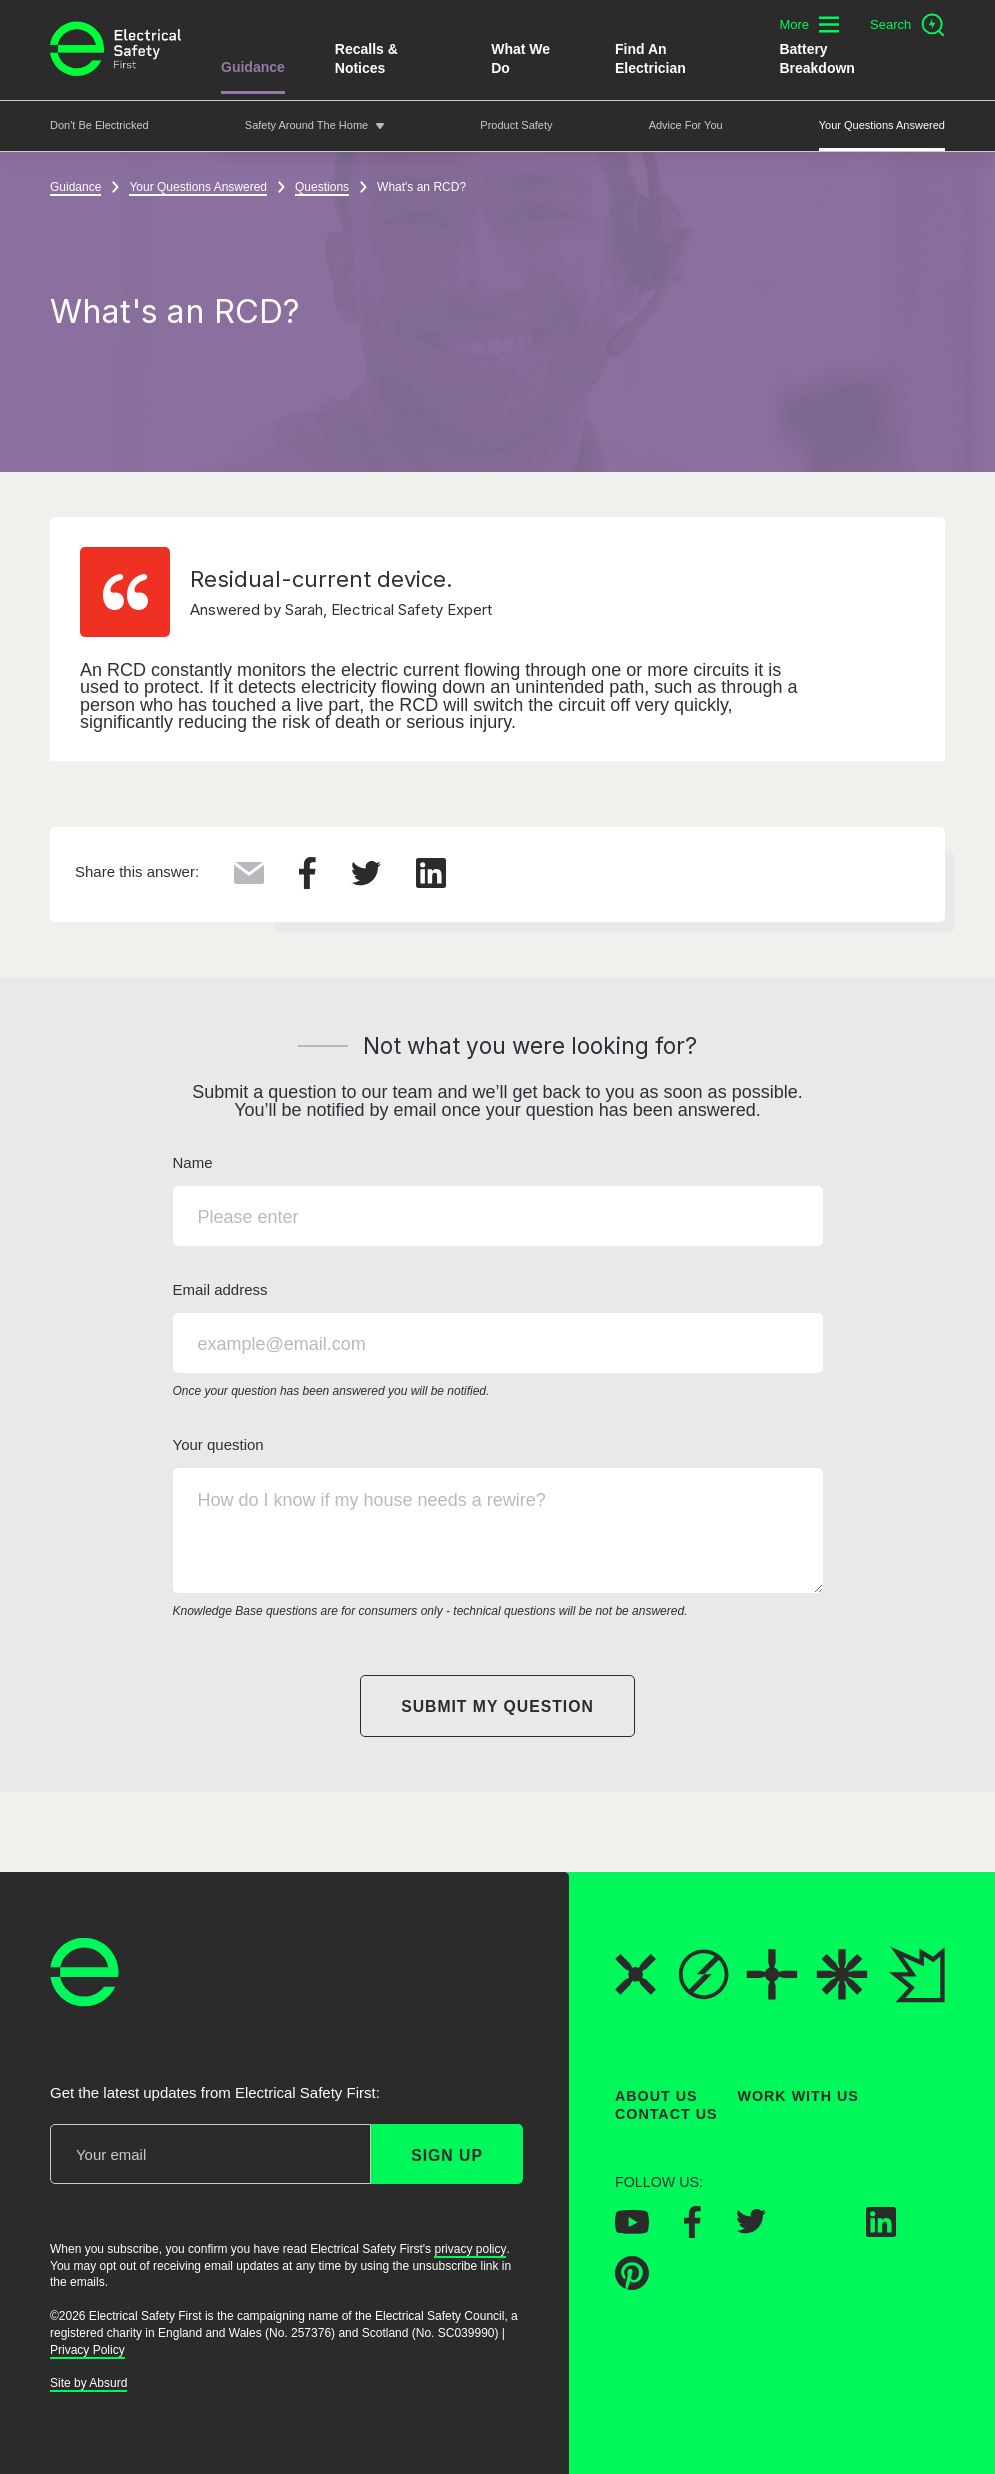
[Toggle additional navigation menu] (809, 24)
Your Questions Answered (882, 125)
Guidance (253, 67)
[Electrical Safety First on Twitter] (751, 2228)
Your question (498, 1528)
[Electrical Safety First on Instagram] (816, 2231)
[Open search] (907, 25)
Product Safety (516, 125)
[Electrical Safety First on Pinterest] (632, 2284)
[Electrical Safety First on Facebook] (692, 2232)
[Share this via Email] (249, 878)
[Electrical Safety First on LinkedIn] (881, 2231)
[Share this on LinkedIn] (431, 882)
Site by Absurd (88, 2383)
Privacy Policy (87, 2350)
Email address (498, 1341)
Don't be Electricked (99, 125)
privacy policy (470, 2249)
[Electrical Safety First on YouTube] (632, 2228)
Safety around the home (306, 125)
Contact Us (666, 2115)
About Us (656, 2096)
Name (498, 1200)
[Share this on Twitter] (366, 880)
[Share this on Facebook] (307, 883)
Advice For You (686, 125)
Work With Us (798, 2096)
